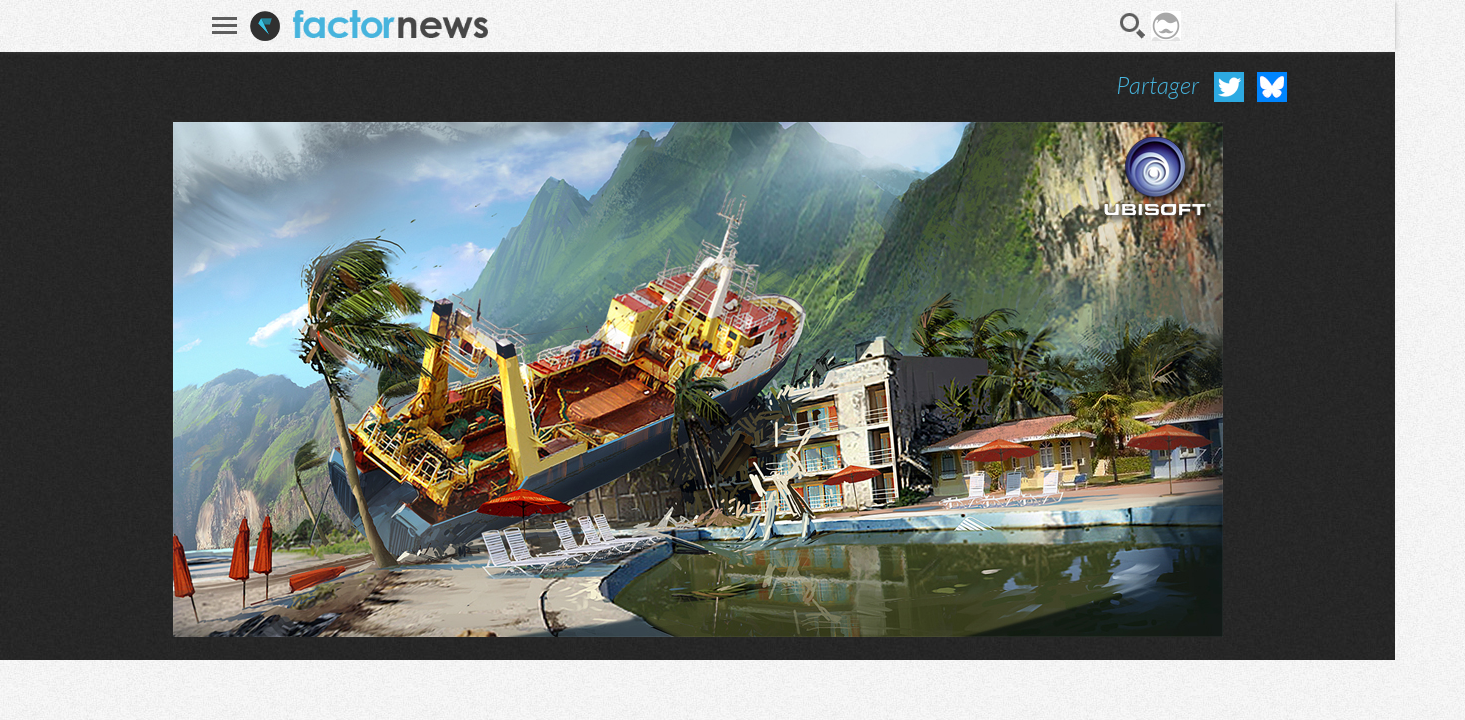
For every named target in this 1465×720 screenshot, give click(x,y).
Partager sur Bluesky (1272, 87)
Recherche (1133, 26)
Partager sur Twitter (1229, 87)
